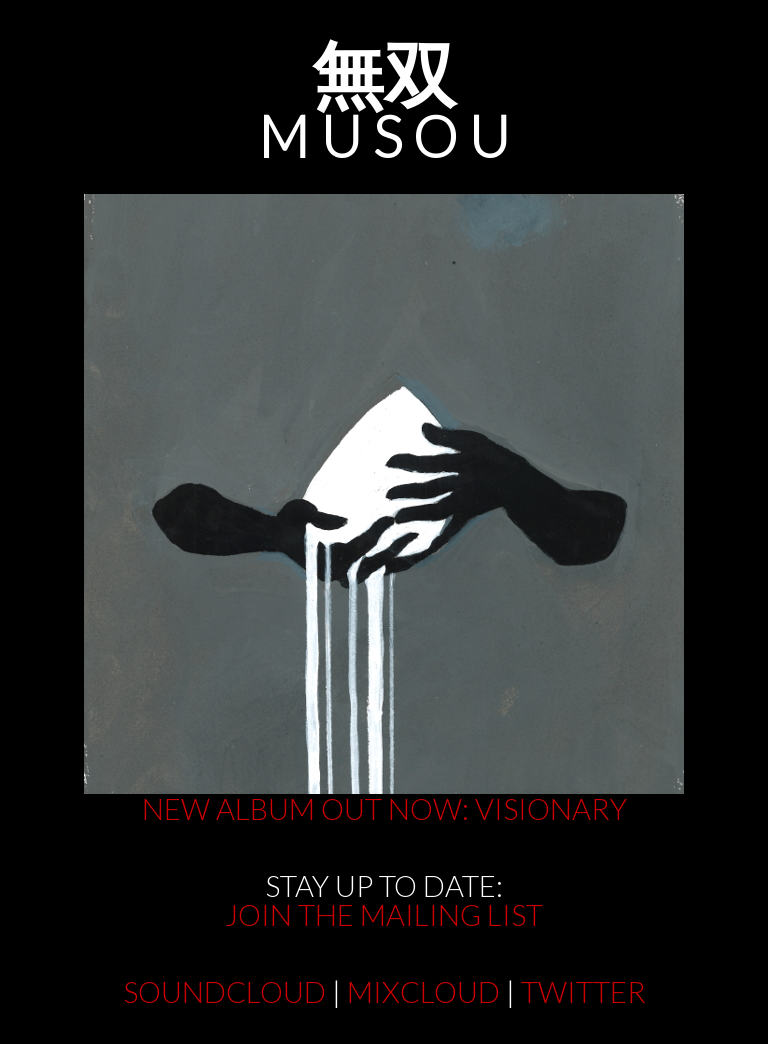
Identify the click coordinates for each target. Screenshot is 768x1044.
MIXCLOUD (423, 991)
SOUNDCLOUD (224, 991)
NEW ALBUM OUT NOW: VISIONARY (384, 808)
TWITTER (583, 991)
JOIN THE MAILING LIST (384, 914)
